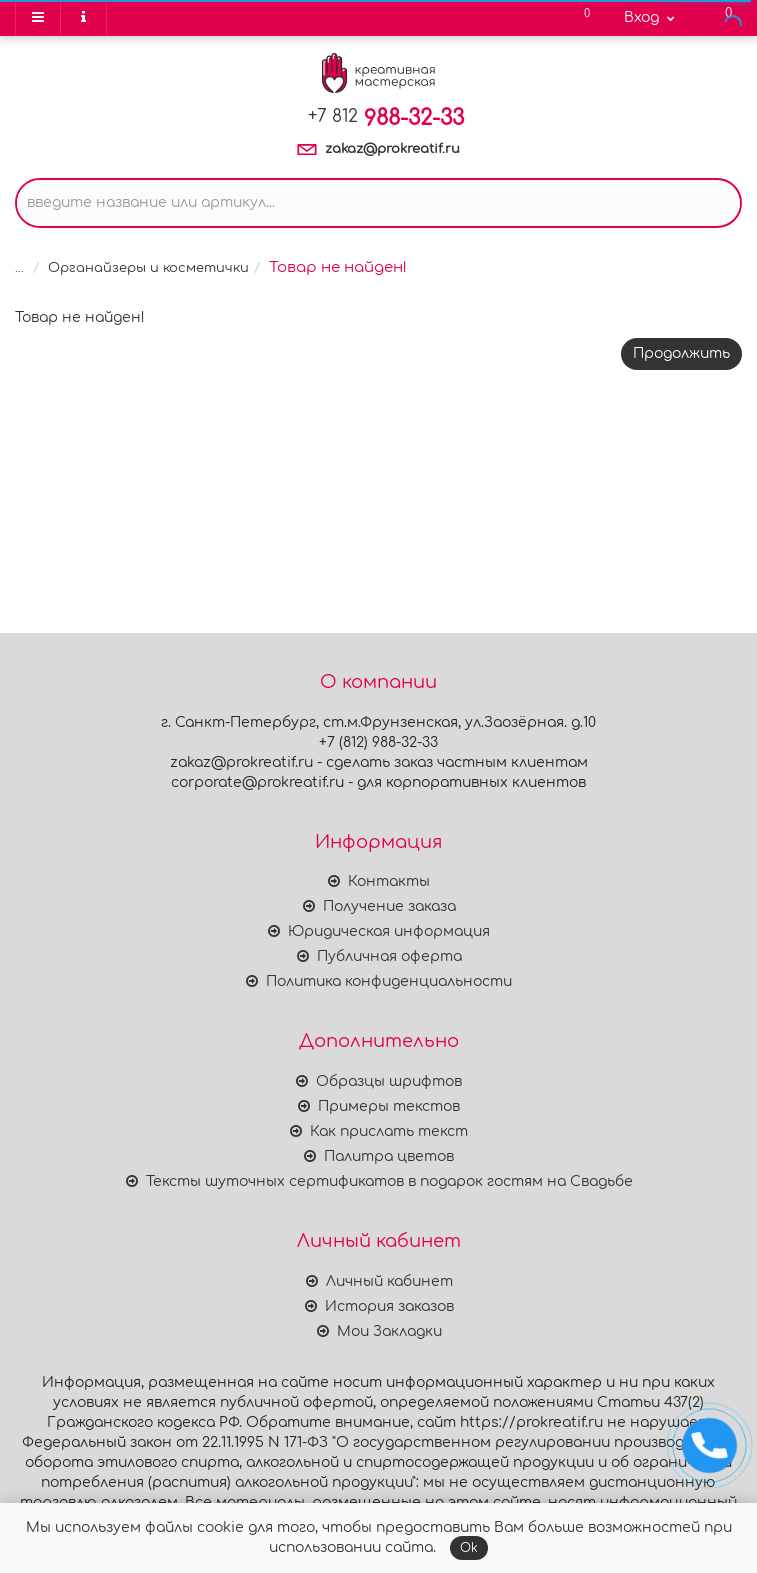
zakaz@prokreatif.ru (392, 149)
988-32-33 (386, 118)
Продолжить (681, 353)
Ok (469, 1548)
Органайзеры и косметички (148, 268)
